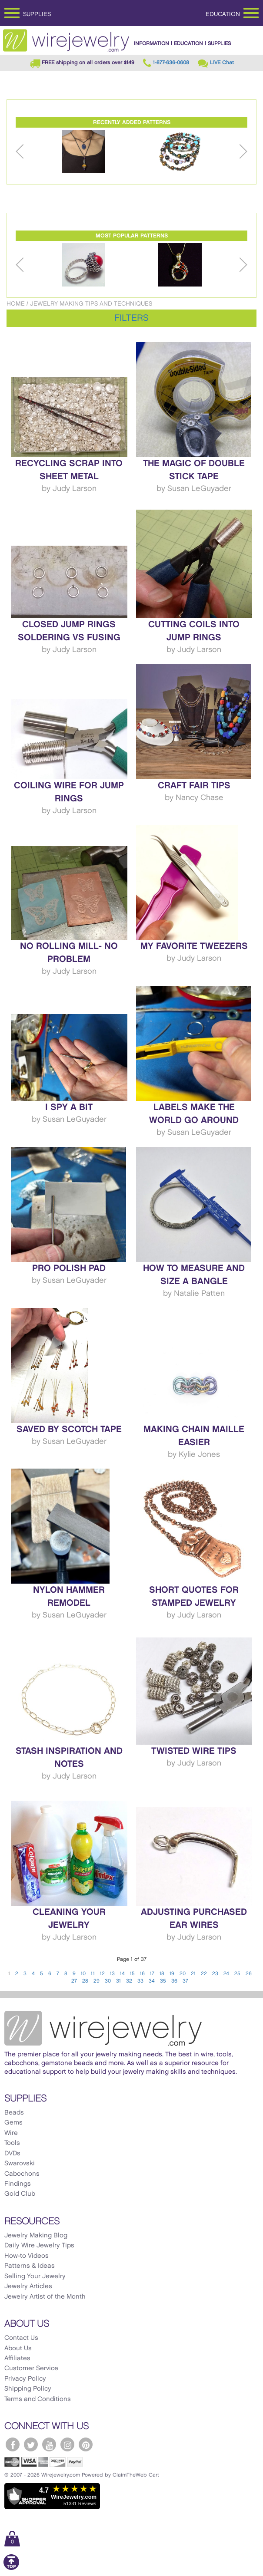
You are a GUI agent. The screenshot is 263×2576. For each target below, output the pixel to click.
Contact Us (21, 2338)
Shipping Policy (27, 2389)
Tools (12, 2143)
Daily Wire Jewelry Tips (39, 2246)
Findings (17, 2184)
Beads (14, 2113)
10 (83, 1973)
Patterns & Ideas (29, 2266)
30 (108, 1981)
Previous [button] (20, 151)
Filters (131, 318)
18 (162, 1973)
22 (204, 1973)
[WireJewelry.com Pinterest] (86, 2444)
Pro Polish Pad (69, 1268)
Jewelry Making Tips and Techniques (91, 303)
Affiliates (17, 2358)
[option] (83, 151)
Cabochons (22, 2174)
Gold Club (19, 2194)
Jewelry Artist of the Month (45, 2297)
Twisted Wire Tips (193, 1751)
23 (215, 1973)
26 (249, 1973)
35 (163, 1981)
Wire (11, 2133)
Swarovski (19, 2164)
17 (152, 1973)
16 (142, 1973)
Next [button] (243, 151)
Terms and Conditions (37, 2399)
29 (96, 1981)
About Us (18, 2348)
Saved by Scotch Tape (69, 1429)
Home (16, 303)
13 (112, 1973)
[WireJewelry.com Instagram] (67, 2444)
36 (174, 1981)
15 (132, 1973)
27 (74, 1981)
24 (226, 1973)
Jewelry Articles (28, 2286)
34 (152, 1981)
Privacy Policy (25, 2379)
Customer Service (31, 2368)
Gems (13, 2123)
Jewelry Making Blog (35, 2236)
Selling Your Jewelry (35, 2276)
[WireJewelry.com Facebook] (13, 2444)
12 (102, 1973)
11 (93, 1973)
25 (237, 1973)
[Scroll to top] (11, 2568)
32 (129, 1981)
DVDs (12, 2154)
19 (172, 1973)
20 (183, 1973)
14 (122, 1973)
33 (140, 1981)
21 (193, 1973)
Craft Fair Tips (194, 785)
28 (85, 1981)
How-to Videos (26, 2256)
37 (185, 1981)
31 (118, 1981)
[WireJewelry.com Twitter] (31, 2444)
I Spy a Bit (69, 1107)
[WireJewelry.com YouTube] (49, 2444)
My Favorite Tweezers (194, 946)
